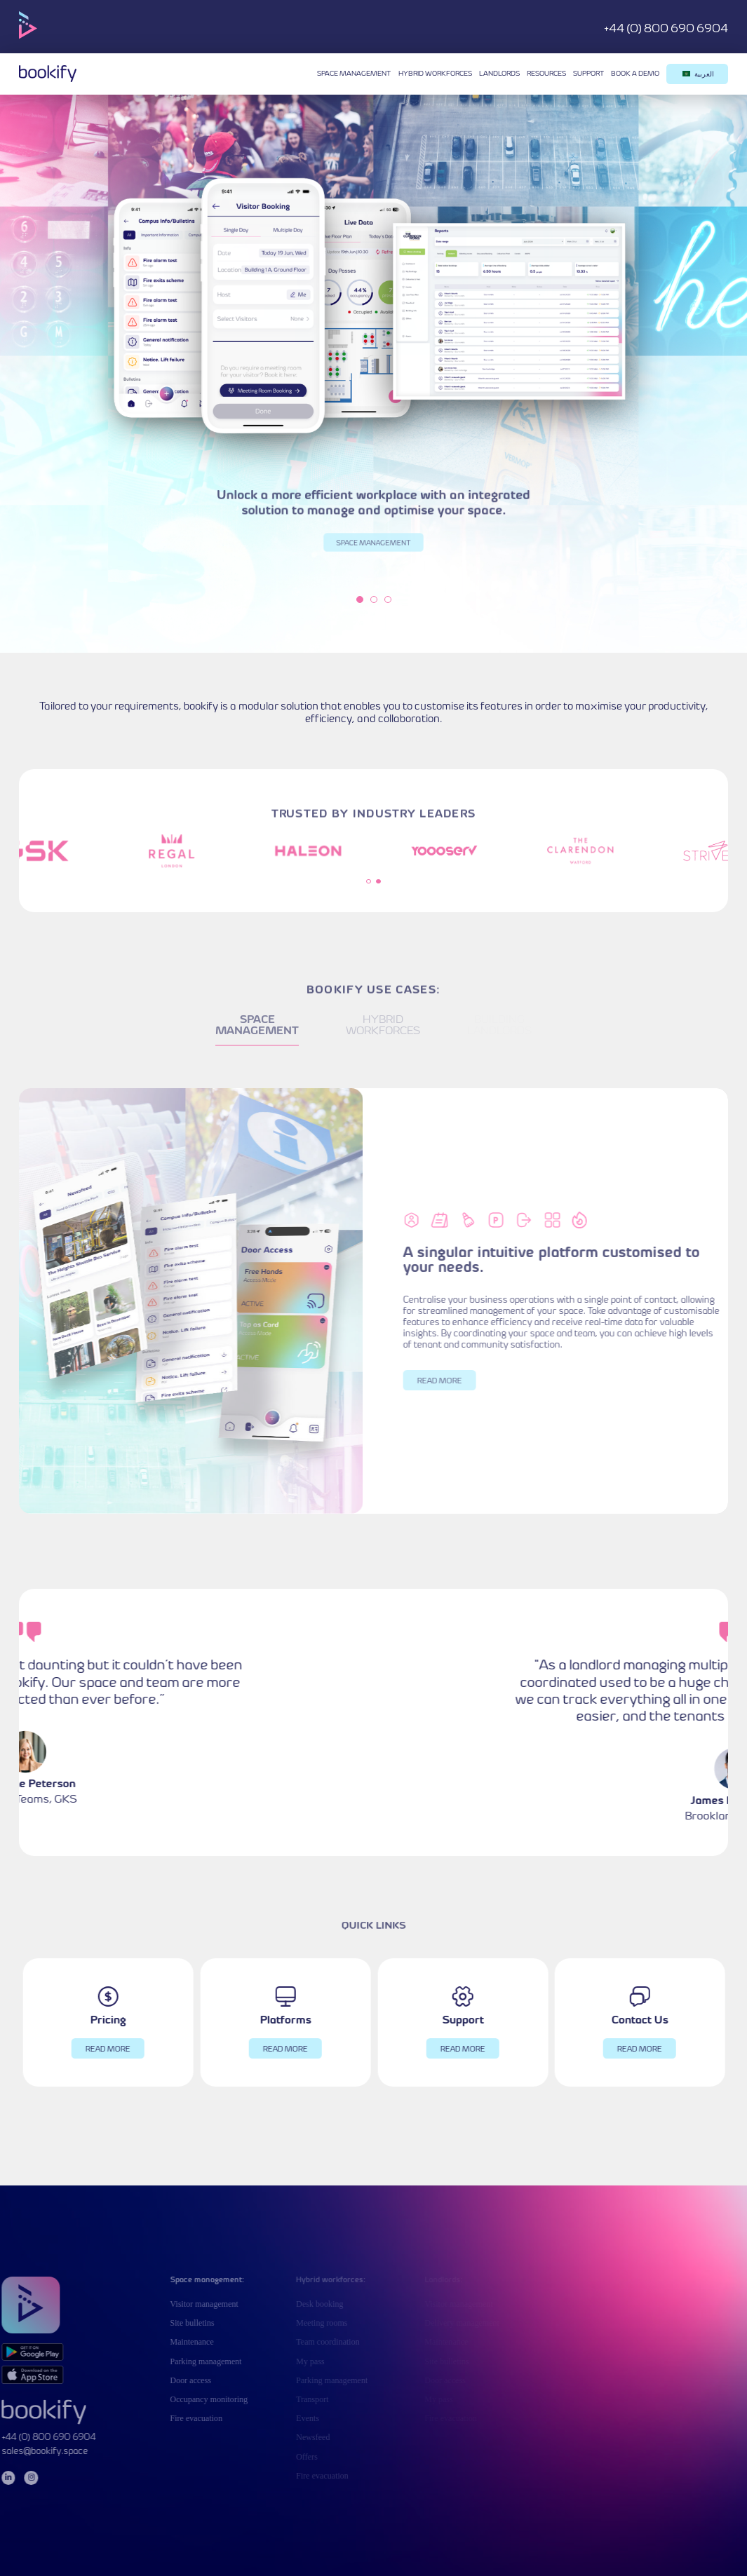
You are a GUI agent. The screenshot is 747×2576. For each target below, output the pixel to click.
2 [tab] (373, 599)
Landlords (499, 74)
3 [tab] (387, 599)
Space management (354, 74)
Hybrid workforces (435, 74)
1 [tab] (359, 599)
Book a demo (635, 74)
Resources (546, 74)
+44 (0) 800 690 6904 (666, 29)
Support (588, 74)
